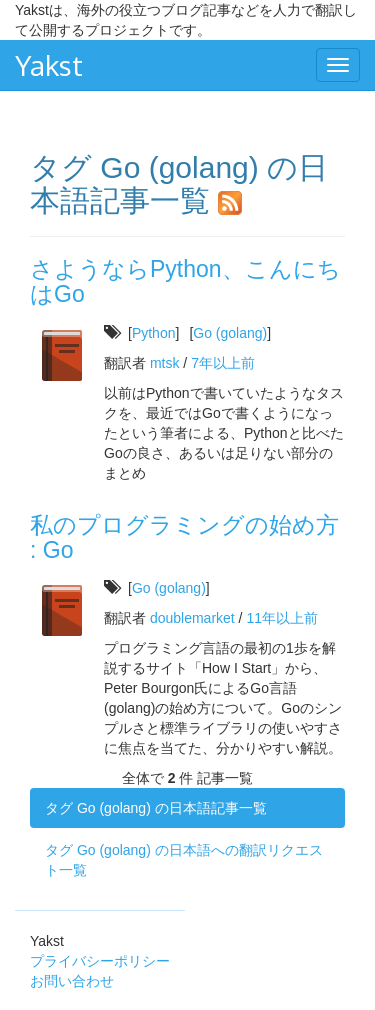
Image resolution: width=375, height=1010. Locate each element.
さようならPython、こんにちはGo (185, 281)
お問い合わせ (72, 981)
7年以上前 (223, 363)
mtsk (165, 363)
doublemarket (192, 618)
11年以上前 (282, 618)
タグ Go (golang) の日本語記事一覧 (156, 808)
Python (154, 333)
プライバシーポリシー (100, 961)
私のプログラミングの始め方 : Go (184, 537)
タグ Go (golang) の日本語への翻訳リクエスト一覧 (184, 860)
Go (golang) (230, 333)
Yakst (49, 65)
